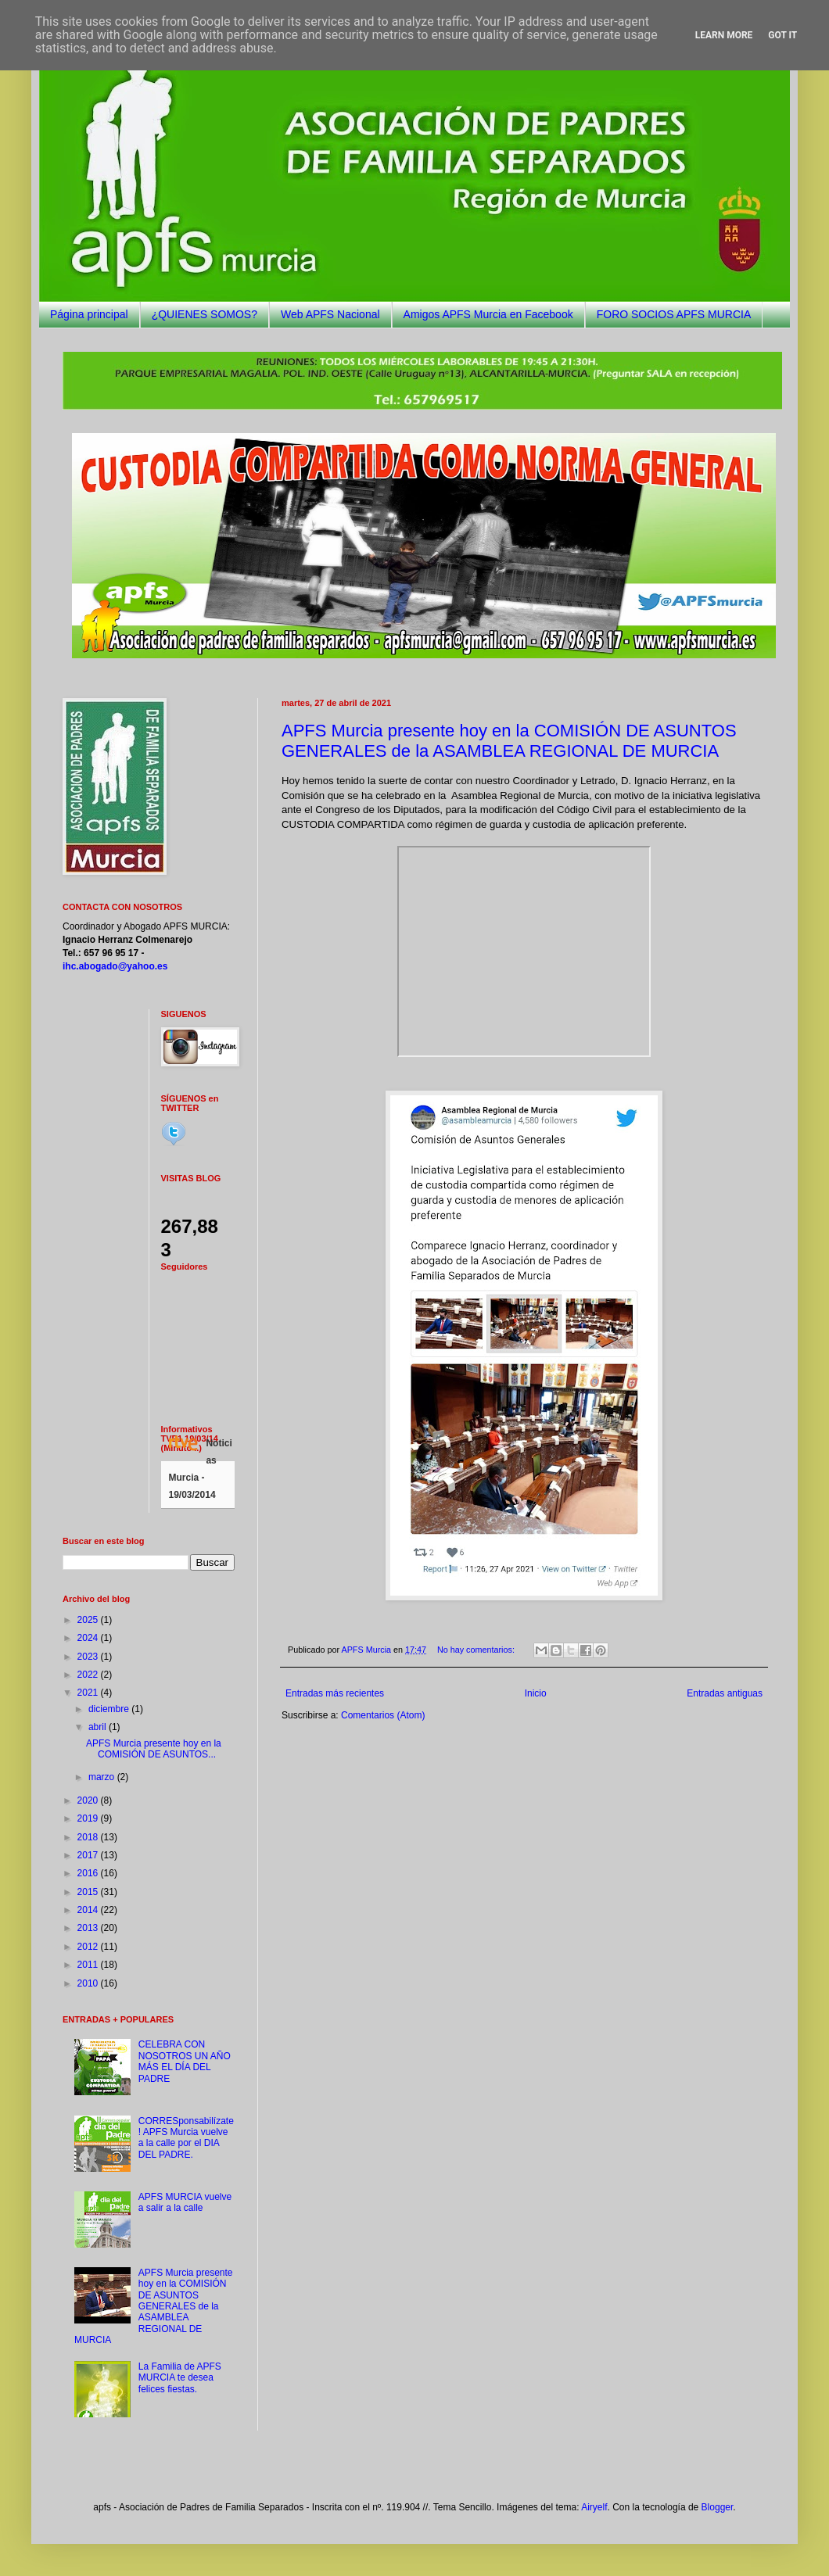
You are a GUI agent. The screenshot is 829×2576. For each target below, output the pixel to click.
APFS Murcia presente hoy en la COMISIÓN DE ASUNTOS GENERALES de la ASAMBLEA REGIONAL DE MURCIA (509, 741)
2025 (89, 1619)
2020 (89, 1800)
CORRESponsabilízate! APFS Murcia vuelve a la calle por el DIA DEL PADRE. (186, 2138)
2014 (89, 1909)
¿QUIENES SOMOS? (204, 314)
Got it (782, 35)
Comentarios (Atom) (383, 1715)
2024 (89, 1637)
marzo (102, 1777)
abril (98, 1727)
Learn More (724, 35)
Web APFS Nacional (330, 314)
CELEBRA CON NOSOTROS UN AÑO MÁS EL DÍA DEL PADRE (184, 2061)
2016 (89, 1873)
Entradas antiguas (725, 1693)
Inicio (536, 1693)
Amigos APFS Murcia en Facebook (488, 314)
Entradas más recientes (334, 1693)
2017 (89, 1855)
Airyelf (594, 2507)
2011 (89, 1964)
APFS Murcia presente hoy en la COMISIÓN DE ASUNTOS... (153, 1749)
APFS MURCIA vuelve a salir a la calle (184, 2202)
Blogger (718, 2507)
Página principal (89, 314)
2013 (89, 1927)
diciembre (109, 1709)
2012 (89, 1946)
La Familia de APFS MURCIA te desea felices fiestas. (179, 2378)
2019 (89, 1818)
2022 (89, 1674)
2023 (89, 1656)
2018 (89, 1837)
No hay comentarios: (477, 1649)
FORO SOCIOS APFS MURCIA (674, 314)
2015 (89, 1891)
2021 (89, 1692)
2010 (89, 1983)
